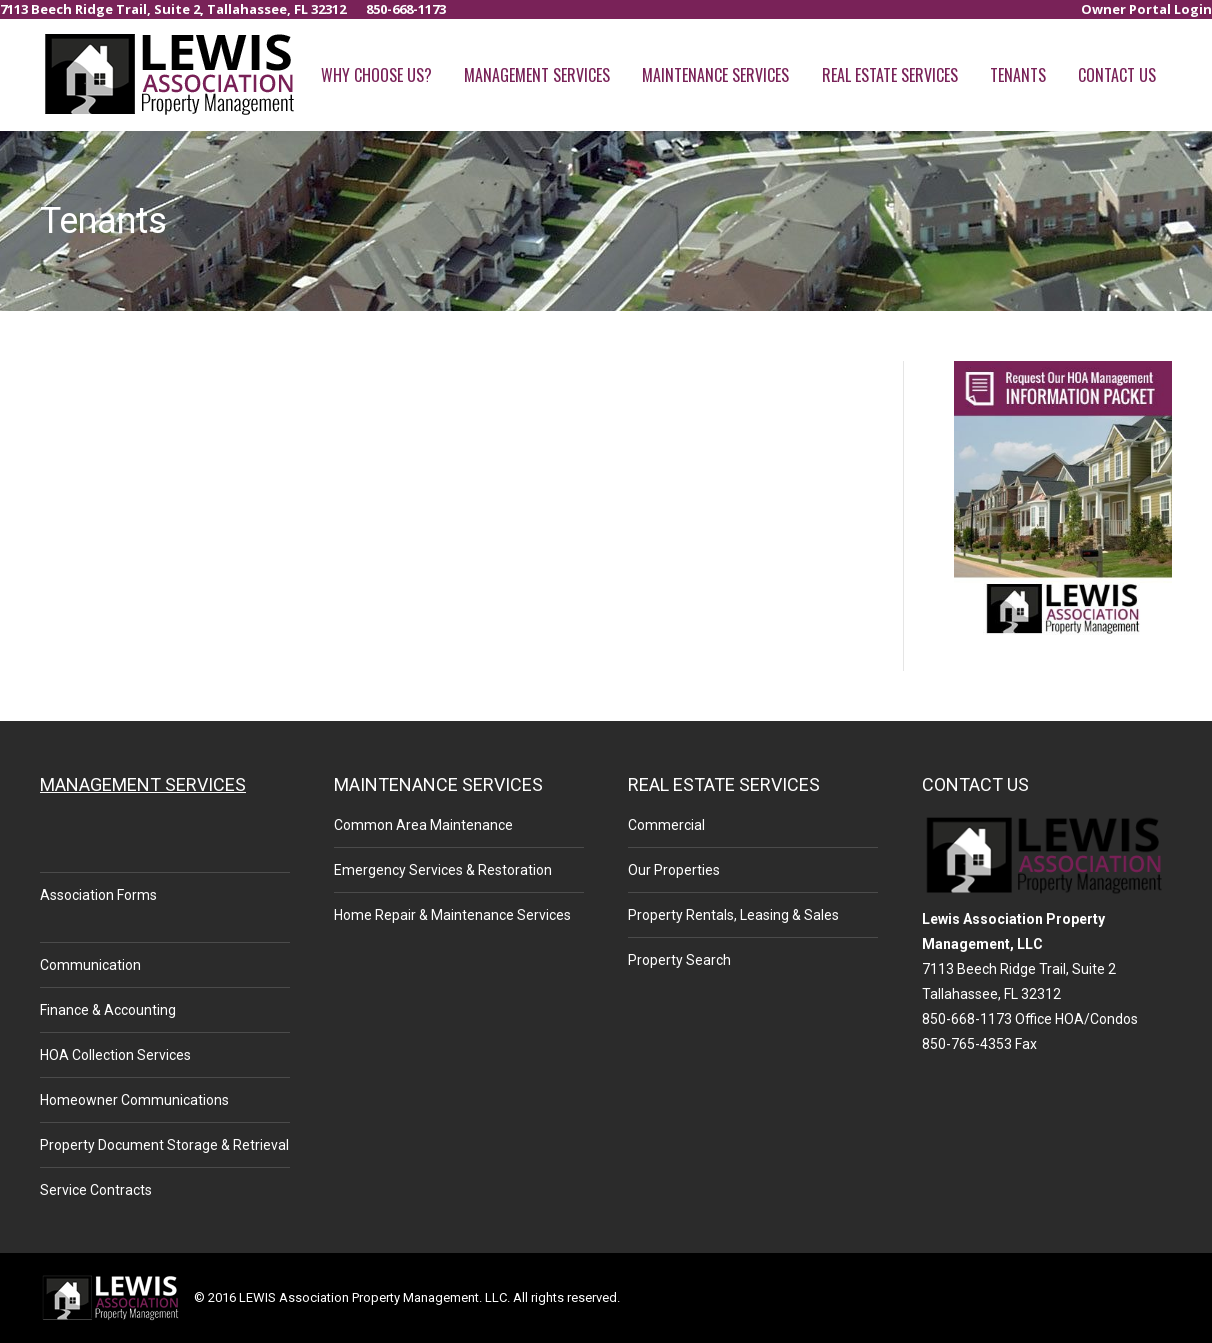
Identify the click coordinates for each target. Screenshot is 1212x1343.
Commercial (666, 825)
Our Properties (674, 870)
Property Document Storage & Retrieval (164, 1145)
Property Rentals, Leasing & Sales (733, 915)
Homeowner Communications (134, 1100)
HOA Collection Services (115, 1055)
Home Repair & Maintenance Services (452, 915)
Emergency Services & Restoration (443, 870)
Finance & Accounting (108, 1010)
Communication (90, 965)
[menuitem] (1146, 9)
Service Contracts (96, 1190)
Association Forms (98, 895)
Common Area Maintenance (423, 825)
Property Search (679, 960)
